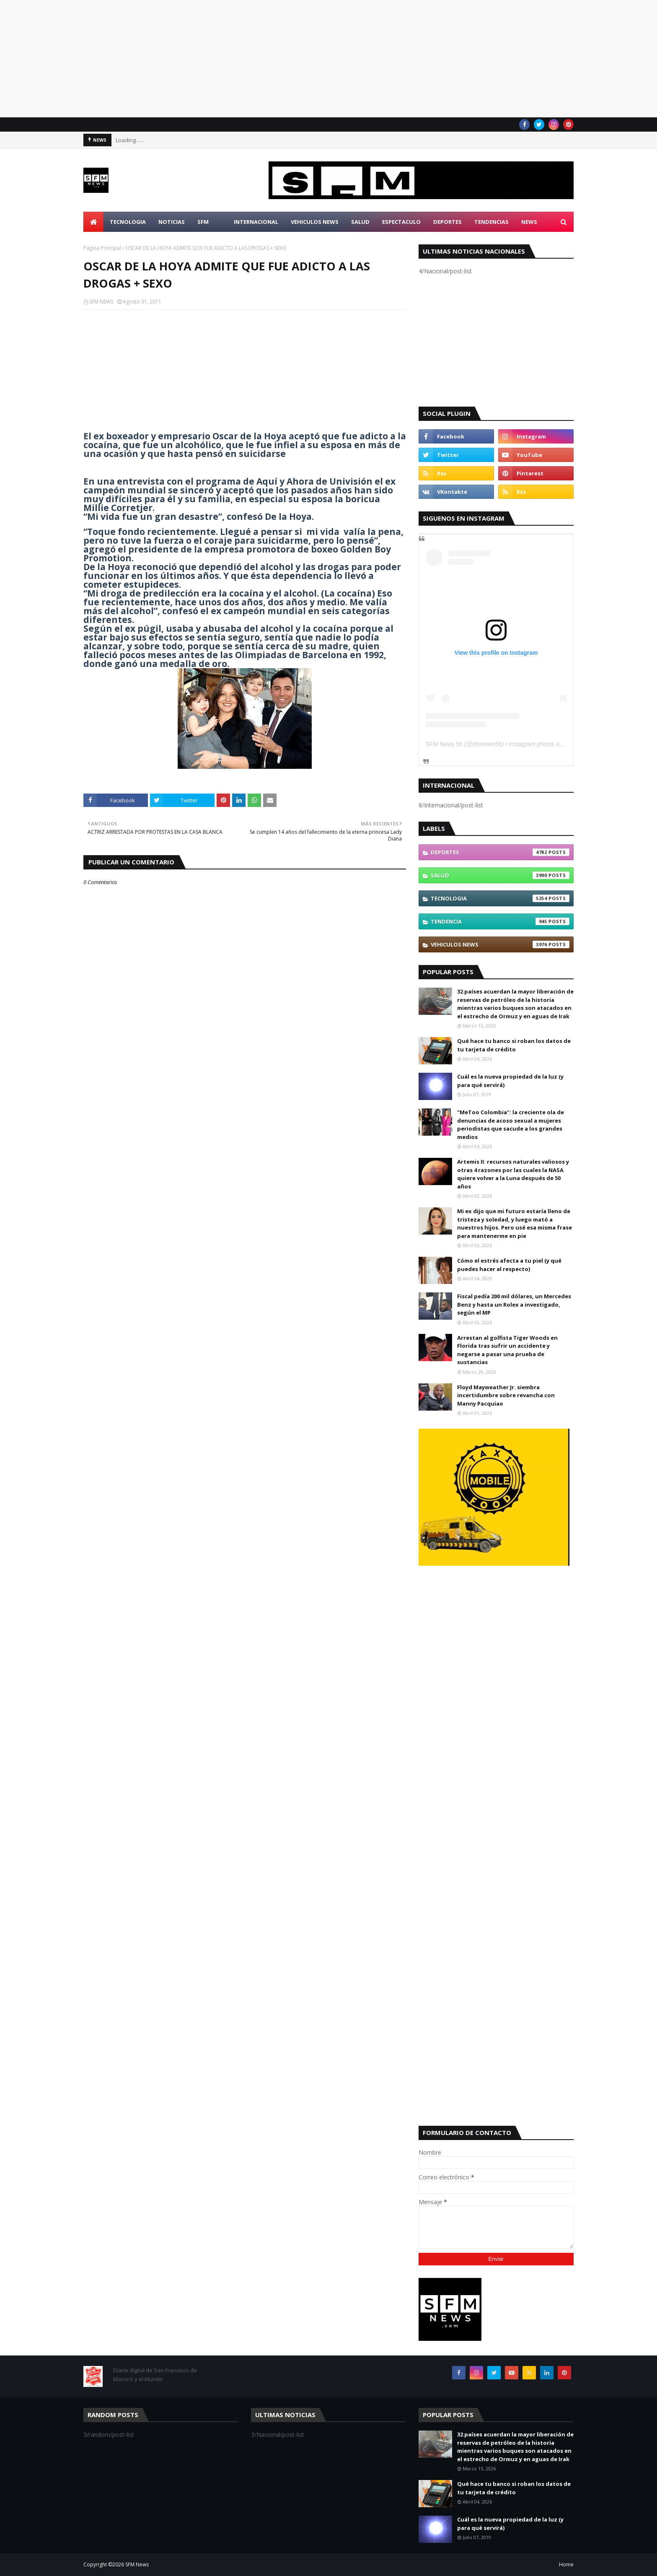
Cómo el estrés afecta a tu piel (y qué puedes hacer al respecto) (509, 1265)
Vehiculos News (500, 944)
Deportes (500, 852)
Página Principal (102, 248)
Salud (500, 875)
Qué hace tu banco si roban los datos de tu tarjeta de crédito (514, 1045)
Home (566, 2564)
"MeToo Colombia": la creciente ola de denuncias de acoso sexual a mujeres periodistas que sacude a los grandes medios (510, 1124)
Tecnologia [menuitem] (128, 222)
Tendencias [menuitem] (491, 222)
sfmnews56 (487, 744)
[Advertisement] (251, 58)
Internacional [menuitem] (256, 222)
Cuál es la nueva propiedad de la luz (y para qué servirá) (510, 1081)
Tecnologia (500, 898)
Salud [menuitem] (360, 222)
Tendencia (500, 921)
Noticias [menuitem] (171, 222)
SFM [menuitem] (203, 222)
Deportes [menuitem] (447, 222)
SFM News (137, 2564)
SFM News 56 (444, 744)
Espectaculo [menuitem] (401, 222)
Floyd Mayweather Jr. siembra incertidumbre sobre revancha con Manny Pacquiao (506, 1395)
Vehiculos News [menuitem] (315, 222)
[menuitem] (93, 222)
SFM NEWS (101, 301)
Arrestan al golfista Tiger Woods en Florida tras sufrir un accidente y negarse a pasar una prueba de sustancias (507, 1350)
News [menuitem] (529, 222)
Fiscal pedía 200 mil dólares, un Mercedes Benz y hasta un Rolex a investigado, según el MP (514, 1304)
